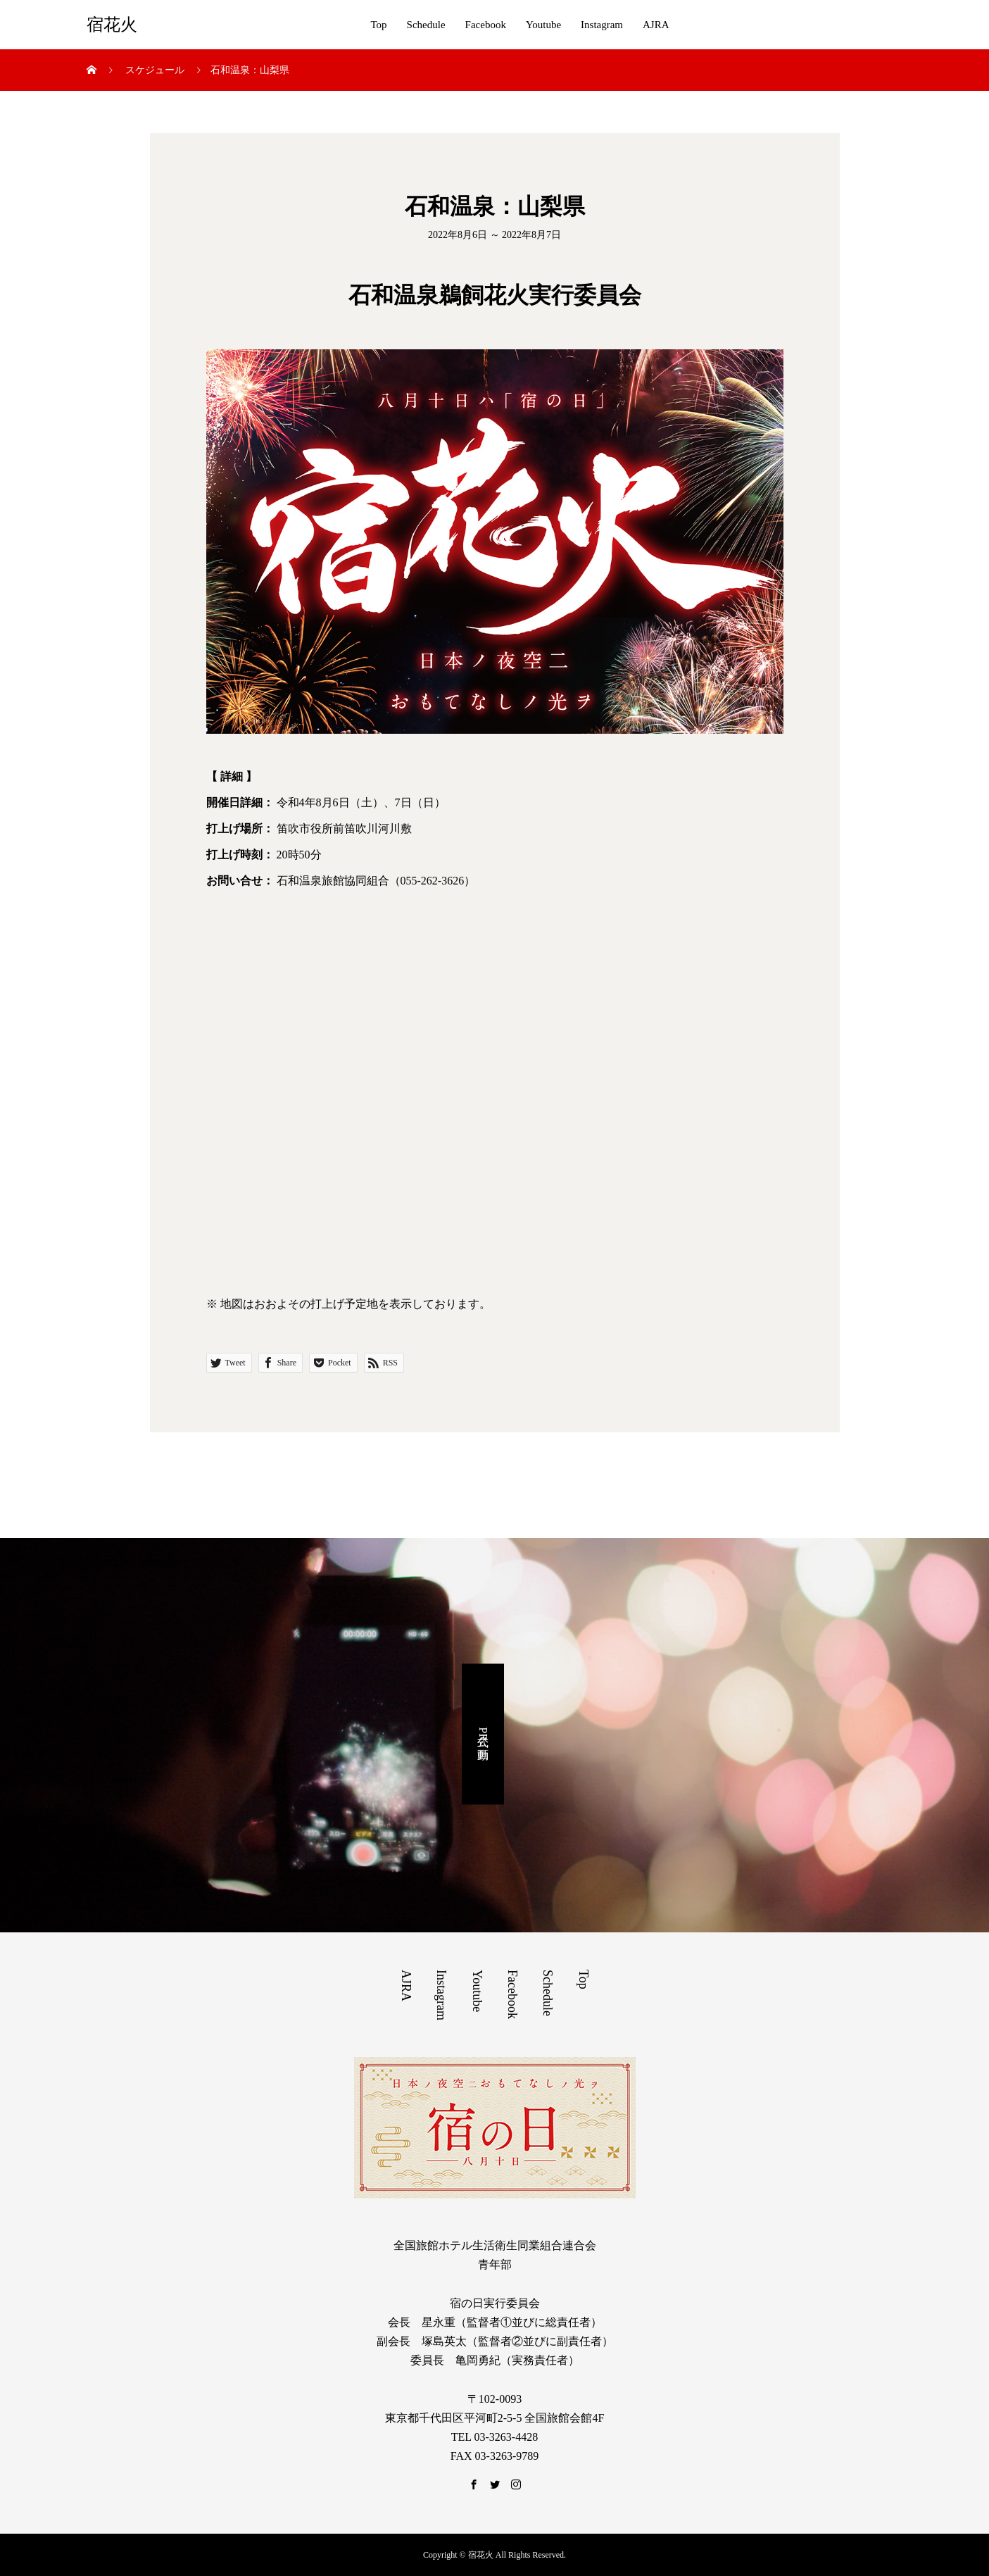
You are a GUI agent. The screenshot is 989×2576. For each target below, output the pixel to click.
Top (378, 24)
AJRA (656, 24)
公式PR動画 (483, 1734)
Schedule (426, 24)
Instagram (602, 24)
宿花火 (112, 24)
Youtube (543, 24)
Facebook (485, 24)
